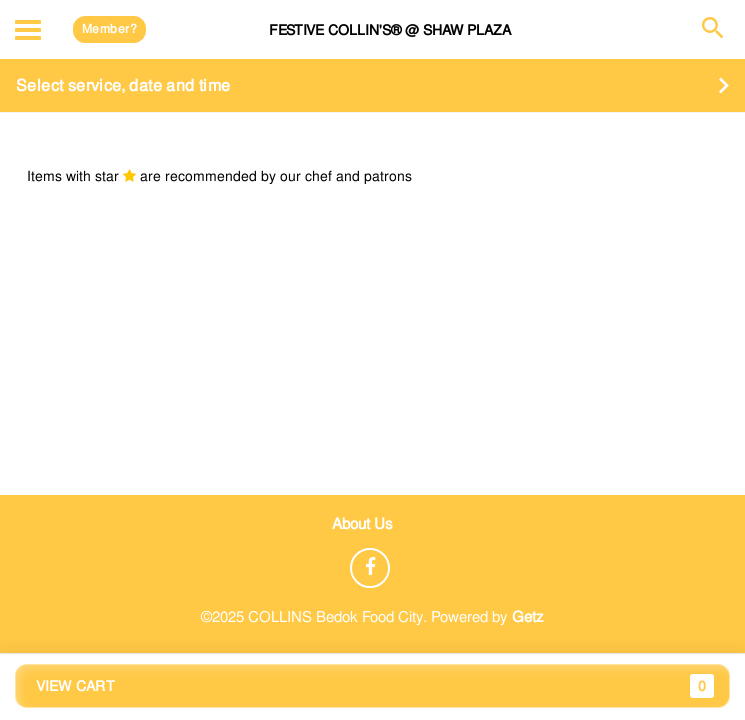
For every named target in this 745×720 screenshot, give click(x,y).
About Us (362, 524)
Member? (109, 29)
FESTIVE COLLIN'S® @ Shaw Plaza (390, 29)
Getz (528, 617)
